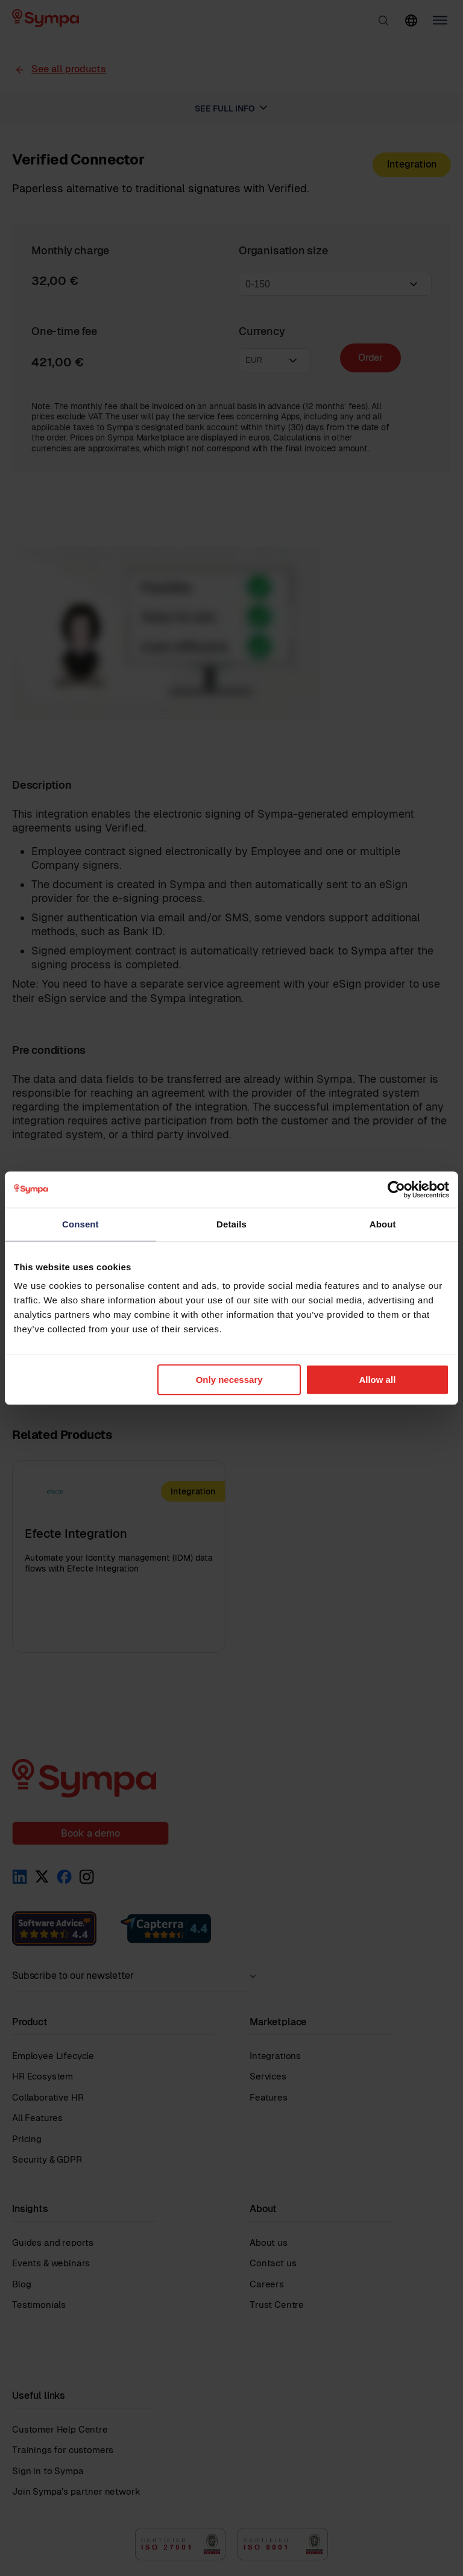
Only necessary (229, 1379)
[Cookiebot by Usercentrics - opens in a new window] (396, 1189)
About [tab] (383, 1224)
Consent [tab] (80, 1224)
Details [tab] (231, 1224)
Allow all (377, 1379)
